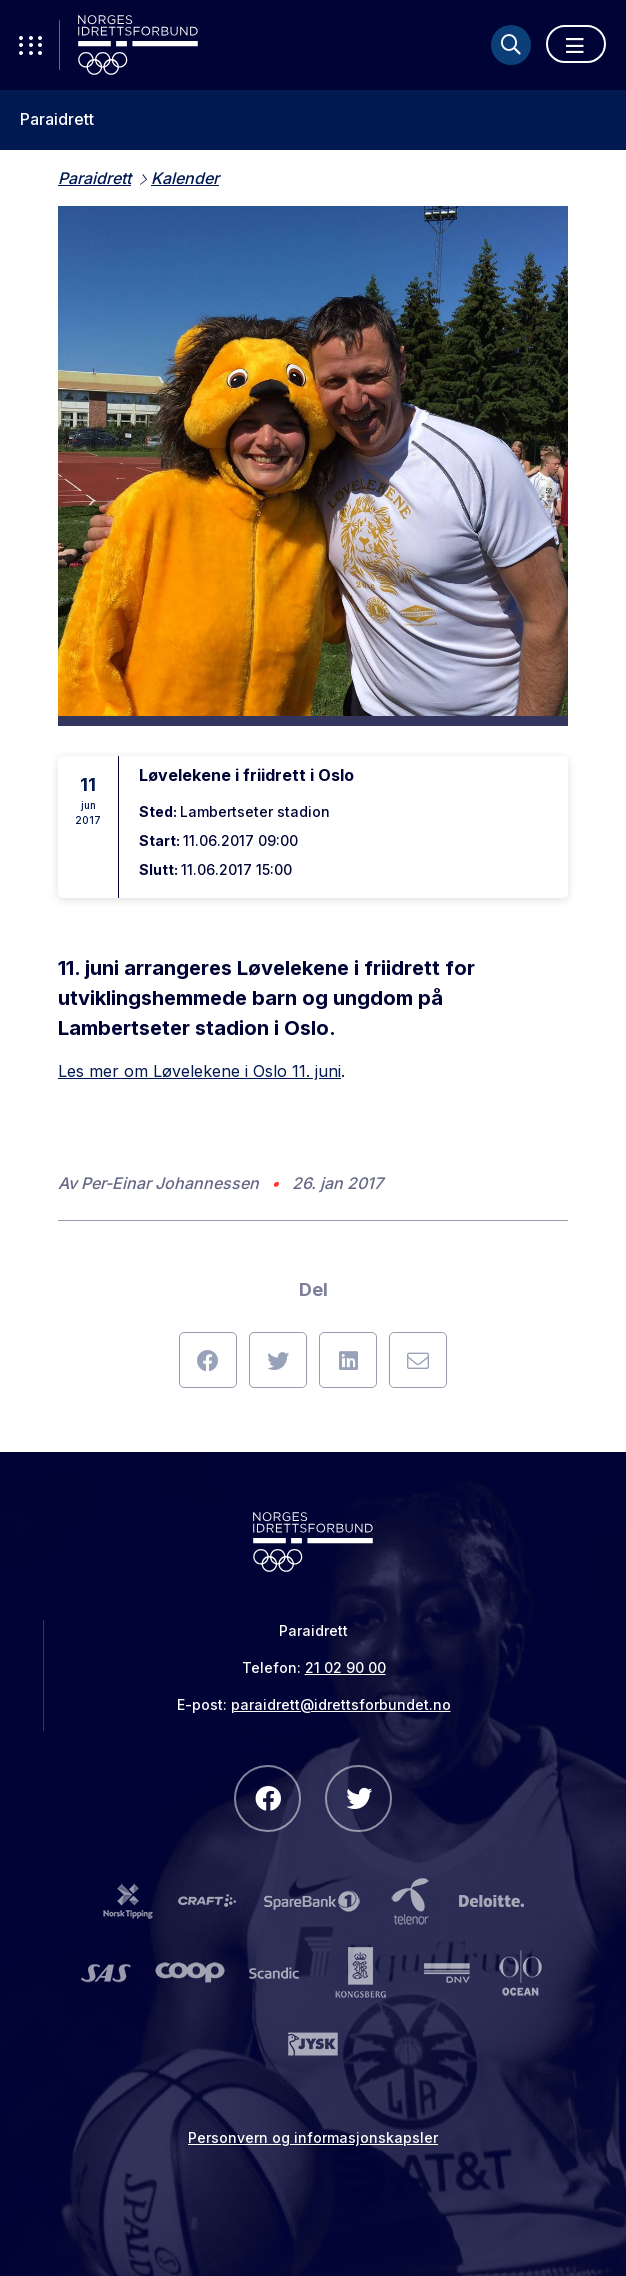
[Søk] (511, 45)
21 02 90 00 (345, 1667)
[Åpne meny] (576, 44)
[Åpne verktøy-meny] (30, 45)
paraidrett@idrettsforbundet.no (341, 1704)
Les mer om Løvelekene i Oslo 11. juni (199, 1071)
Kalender (185, 178)
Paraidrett (57, 119)
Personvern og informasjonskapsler (313, 2137)
